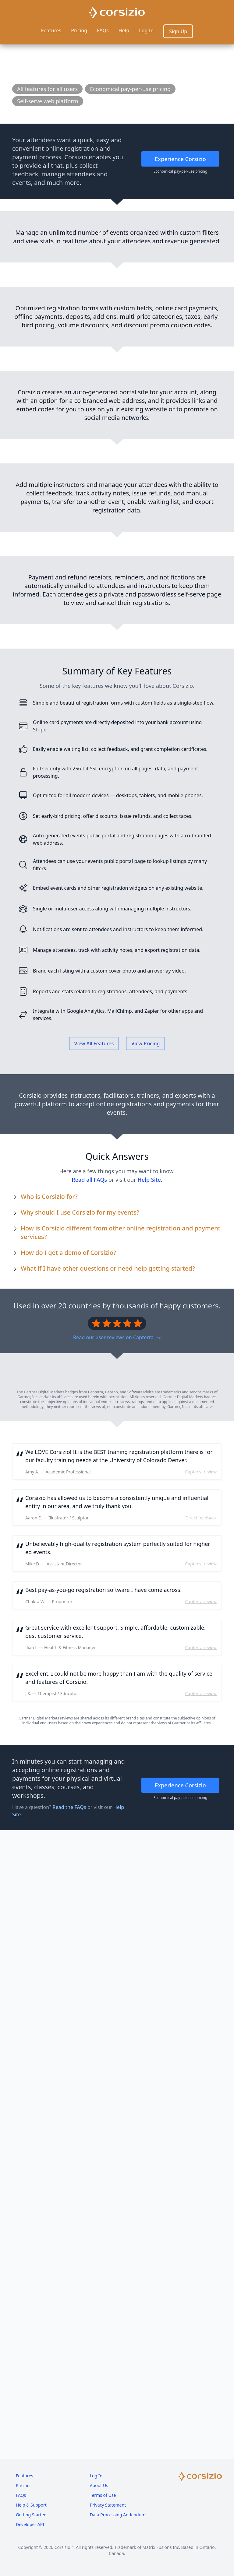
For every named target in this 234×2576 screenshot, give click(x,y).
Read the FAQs (69, 2526)
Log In (146, 30)
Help (124, 30)
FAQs (103, 30)
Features (51, 30)
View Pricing (145, 1672)
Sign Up (178, 31)
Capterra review (201, 2191)
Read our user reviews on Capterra (117, 1965)
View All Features (94, 1672)
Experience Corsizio (180, 159)
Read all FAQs (89, 1808)
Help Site (149, 1808)
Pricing (79, 30)
